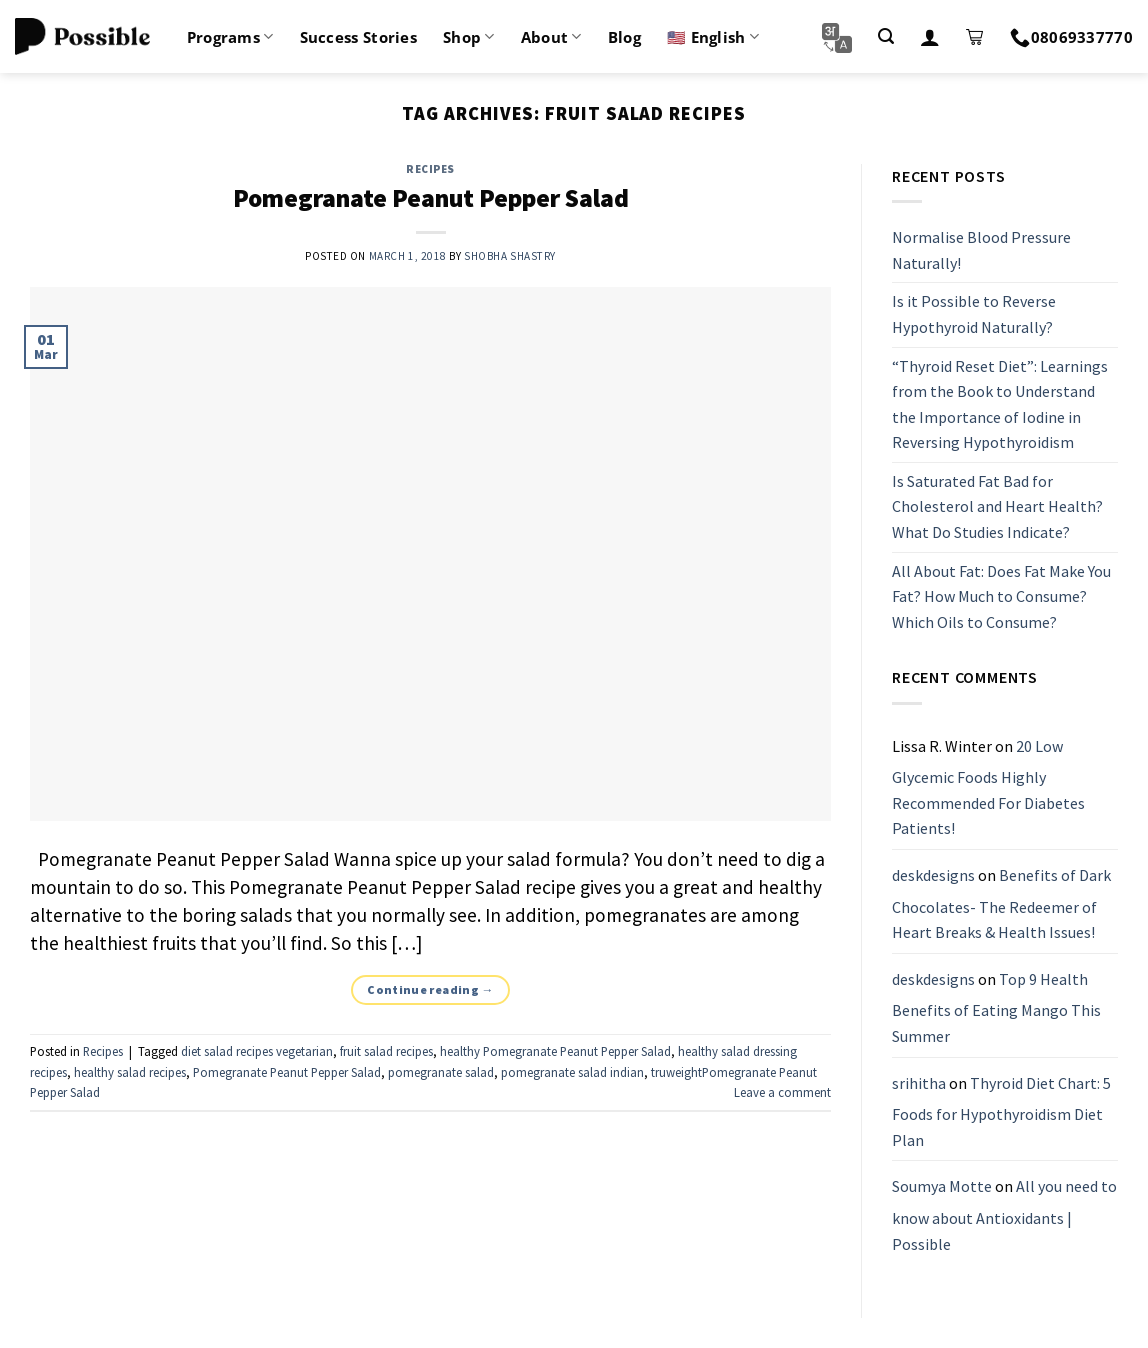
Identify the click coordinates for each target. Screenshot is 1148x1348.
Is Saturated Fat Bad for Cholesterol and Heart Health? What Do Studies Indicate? (997, 506)
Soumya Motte (942, 1187)
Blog (624, 37)
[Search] (886, 36)
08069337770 (1071, 37)
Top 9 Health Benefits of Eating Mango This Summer (996, 1007)
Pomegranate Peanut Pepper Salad (431, 198)
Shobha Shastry (510, 256)
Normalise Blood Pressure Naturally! (981, 250)
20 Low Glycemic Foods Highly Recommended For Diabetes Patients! (988, 787)
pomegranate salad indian (572, 1072)
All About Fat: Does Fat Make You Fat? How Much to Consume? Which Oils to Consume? (1001, 596)
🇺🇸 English (713, 37)
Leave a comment (782, 1092)
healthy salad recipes (130, 1072)
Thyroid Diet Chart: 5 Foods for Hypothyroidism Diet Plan (1001, 1111)
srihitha (919, 1083)
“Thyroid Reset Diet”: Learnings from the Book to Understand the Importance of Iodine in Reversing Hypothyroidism (1000, 404)
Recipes (430, 169)
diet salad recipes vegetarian (257, 1051)
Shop (469, 37)
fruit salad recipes (386, 1051)
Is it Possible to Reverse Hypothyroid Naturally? (974, 315)
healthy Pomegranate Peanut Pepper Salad (555, 1051)
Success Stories (359, 37)
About (551, 37)
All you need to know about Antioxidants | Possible (1004, 1215)
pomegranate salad (441, 1072)
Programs (230, 37)
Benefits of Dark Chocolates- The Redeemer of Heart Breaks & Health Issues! (1001, 903)
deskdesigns (933, 875)
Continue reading (430, 989)
